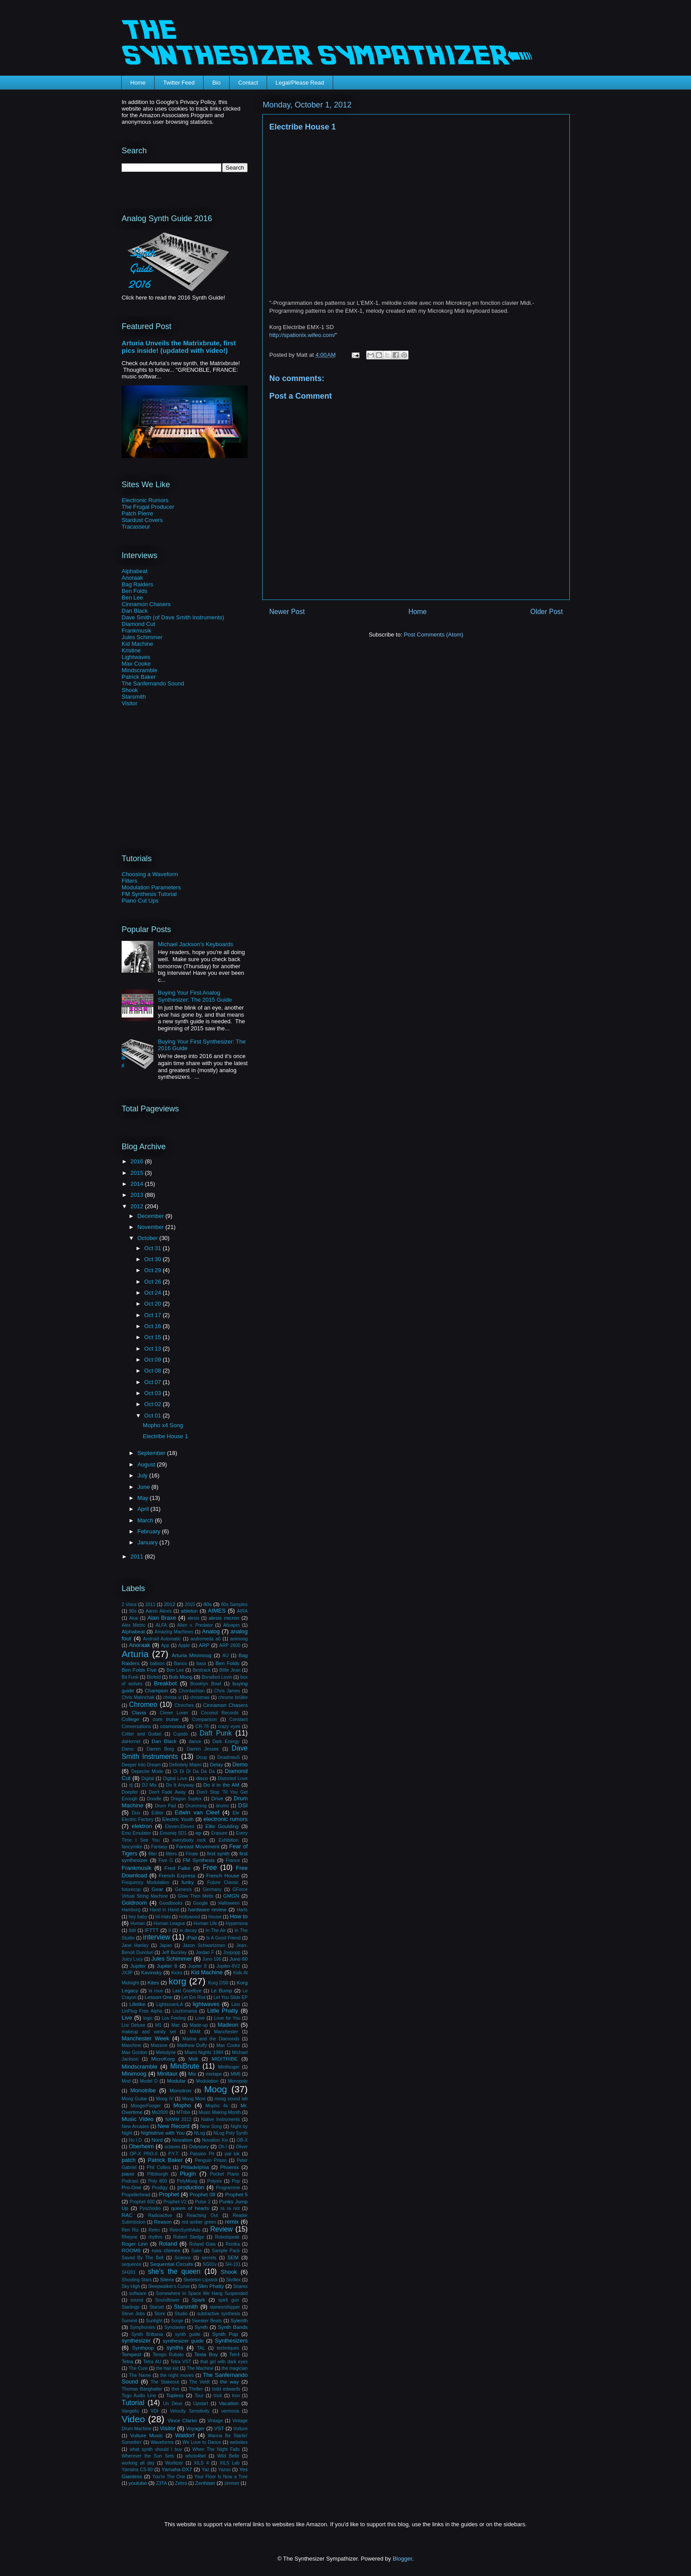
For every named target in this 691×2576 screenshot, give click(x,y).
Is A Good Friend (223, 1938)
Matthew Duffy (192, 2045)
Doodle (154, 1798)
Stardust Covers (142, 520)
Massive (159, 2045)
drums (222, 1805)
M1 (158, 2025)
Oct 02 (153, 1404)
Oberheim (141, 2146)
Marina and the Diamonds (210, 2038)
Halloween (229, 1903)
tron (236, 2395)
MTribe (183, 2112)
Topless (175, 2395)
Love (200, 2018)
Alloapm (231, 1625)
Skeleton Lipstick (200, 2279)
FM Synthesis (199, 1860)
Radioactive (160, 2215)
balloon (157, 1663)
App (165, 1645)
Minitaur (167, 2073)
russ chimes (166, 2250)
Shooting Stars (137, 2279)
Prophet (169, 2194)
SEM (232, 2257)
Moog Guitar (134, 2098)
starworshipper (225, 2307)
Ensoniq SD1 (173, 1833)
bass (201, 1663)
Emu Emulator (136, 1833)
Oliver (242, 2146)
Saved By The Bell (142, 2257)
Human (137, 1923)
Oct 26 (153, 1281)
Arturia (135, 1654)
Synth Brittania (147, 2334)
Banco (180, 1663)
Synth (201, 2327)
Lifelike (137, 2004)
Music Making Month (220, 2112)
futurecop (131, 1889)
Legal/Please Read (299, 82)
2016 (137, 1161)
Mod (126, 2081)
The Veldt (199, 2382)
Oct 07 (153, 1382)
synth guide (188, 2334)
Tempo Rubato (168, 2354)
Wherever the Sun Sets (148, 2456)
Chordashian (191, 1690)
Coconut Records (220, 1712)
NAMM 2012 (178, 2119)
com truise (165, 1719)
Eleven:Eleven (179, 1826)
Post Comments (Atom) (433, 634)
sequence (131, 2264)
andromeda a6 (205, 1638)
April (144, 1509)
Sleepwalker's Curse (168, 2286)
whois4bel (196, 2456)
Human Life (205, 1923)
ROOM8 (131, 2250)
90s (133, 1611)
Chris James (227, 1690)
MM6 (235, 2074)
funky (188, 1882)
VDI (154, 2411)
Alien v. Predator (195, 1625)
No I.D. (136, 2140)
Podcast (130, 2181)
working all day (138, 2463)
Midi (193, 2059)
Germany (212, 1889)
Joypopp (231, 1952)
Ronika (233, 2244)
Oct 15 (153, 1337)
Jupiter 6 (166, 1966)
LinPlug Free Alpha (142, 2011)
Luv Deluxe (133, 2025)
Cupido (180, 1734)
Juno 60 (238, 1959)
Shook (130, 690)
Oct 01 (153, 1415)
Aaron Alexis (158, 1611)
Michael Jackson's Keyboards (195, 944)
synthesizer (136, 2340)
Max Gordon (134, 2052)
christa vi (172, 1697)
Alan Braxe (162, 1617)
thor (175, 2389)
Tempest (131, 2354)
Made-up (199, 2025)
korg (177, 1981)
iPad (191, 1937)
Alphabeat (135, 571)
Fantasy (159, 1846)
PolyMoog (187, 2181)
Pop (236, 2181)
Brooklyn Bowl (205, 1683)
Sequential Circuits (171, 2264)
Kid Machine (137, 643)
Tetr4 (235, 2354)
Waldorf (184, 2435)
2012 (137, 1206)
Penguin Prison (211, 2160)
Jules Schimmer (142, 637)
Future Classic (222, 1882)
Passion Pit (202, 2153)
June (144, 1487)
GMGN (231, 1896)
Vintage (215, 2420)
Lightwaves (136, 657)
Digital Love (175, 1778)
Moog (215, 2089)
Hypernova (237, 1923)
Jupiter (138, 1966)
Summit (129, 2320)
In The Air (216, 1930)
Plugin (188, 2173)
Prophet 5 (236, 2194)
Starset (156, 2307)
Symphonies (142, 2327)
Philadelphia (195, 2167)
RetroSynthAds (185, 2230)
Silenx (167, 2279)
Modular (176, 2081)
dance (195, 1741)
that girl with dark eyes (224, 2361)
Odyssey (198, 2146)
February (149, 1531)
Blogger (402, 2558)
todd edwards (226, 2389)
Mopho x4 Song (163, 1425)
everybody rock (189, 1840)
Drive (217, 1798)
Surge (177, 2320)
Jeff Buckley (174, 1952)
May (143, 1498)
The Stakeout (165, 2382)
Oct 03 (153, 1393)
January (148, 1542)
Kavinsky (151, 1972)
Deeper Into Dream (141, 1764)
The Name (140, 2375)
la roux (156, 1990)
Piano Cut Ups (140, 900)
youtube (138, 2483)
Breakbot (165, 1683)
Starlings (130, 2307)
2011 (137, 1556)
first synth (218, 1853)
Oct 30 (153, 1259)
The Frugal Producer (148, 506)
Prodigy (159, 2187)
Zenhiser (205, 2483)
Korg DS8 (218, 1982)
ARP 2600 (230, 1645)
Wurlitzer (174, 2463)
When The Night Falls (216, 2449)
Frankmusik (136, 630)
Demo (240, 1764)
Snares (240, 2286)
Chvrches (184, 1705)
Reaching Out (202, 2215)
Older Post (546, 611)
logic (147, 2018)
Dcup (201, 1757)
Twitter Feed (179, 82)
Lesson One (158, 1997)
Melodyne (166, 2052)
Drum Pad (165, 1805)
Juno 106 (211, 1959)
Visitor (129, 703)
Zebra (181, 2483)
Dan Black (135, 610)
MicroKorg (163, 2059)
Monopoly (238, 2081)
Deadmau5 (228, 1757)
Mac (175, 2025)
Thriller (196, 2389)
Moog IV (164, 2098)
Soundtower (167, 2300)
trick (218, 2395)
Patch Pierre (137, 513)
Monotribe (143, 2090)
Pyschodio (150, 2208)
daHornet (131, 1741)
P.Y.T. (173, 2153)
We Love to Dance (201, 2442)
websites (239, 2442)
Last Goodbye (186, 1990)
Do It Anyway (180, 1785)
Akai (133, 1618)
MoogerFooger (146, 2105)
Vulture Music (146, 2435)
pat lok (232, 2153)
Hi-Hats (163, 1916)
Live (127, 2017)
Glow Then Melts (195, 1896)
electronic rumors (226, 1819)
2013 (137, 1195)
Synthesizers (231, 2340)
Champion (156, 1690)
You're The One (168, 2476)
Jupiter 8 (197, 1966)
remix (232, 2221)
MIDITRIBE (225, 2059)
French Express (177, 1875)
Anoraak (132, 577)
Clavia (139, 1712)
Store (159, 2313)
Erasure (219, 1833)
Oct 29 (153, 1270)
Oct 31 (153, 1248)
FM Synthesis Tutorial (149, 894)
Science (183, 2257)
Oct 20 (153, 1303)
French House (222, 1875)
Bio (216, 82)
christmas (199, 1697)
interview (157, 1937)
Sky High (131, 2286)
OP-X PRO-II (143, 2153)
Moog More (193, 2098)
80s (207, 1604)
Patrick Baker (139, 677)
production (190, 2187)
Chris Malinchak (138, 1697)
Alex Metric (133, 1625)
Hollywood (189, 1916)
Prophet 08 (202, 2194)
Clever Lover (174, 1712)
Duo (136, 1812)
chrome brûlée (233, 1697)
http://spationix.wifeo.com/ (302, 335)
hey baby (138, 1916)
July (143, 1475)
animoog (239, 1638)
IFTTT (152, 1930)
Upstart (200, 2403)
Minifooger (229, 2067)
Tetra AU (152, 2361)
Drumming (196, 1805)
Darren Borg (160, 1749)
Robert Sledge (188, 2237)
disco (202, 1778)
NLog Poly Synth (230, 2133)
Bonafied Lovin (217, 1677)
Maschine (131, 2045)
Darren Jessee (203, 1749)
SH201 (129, 2272)
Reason (163, 2221)
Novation (182, 2140)
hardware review (207, 1909)
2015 (137, 1173)
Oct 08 (153, 1370)
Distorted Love (233, 1778)
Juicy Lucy (132, 1959)
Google (200, 1903)
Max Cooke (136, 663)
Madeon (228, 2024)
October (148, 1238)
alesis (194, 1618)
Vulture (241, 2428)
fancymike (132, 1846)
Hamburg (131, 1909)
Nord (157, 2140)
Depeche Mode (147, 1771)
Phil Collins (159, 2167)
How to (239, 1916)
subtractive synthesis (218, 2313)
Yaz (205, 2469)
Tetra (127, 2361)
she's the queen (174, 2271)
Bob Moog (180, 1677)
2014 (137, 1184)
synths (175, 2347)
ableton (189, 1611)
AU (225, 1655)
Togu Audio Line (139, 2395)
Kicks (176, 1972)
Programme (228, 2187)
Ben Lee (132, 597)
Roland (168, 2243)
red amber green (199, 2222)
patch (129, 2160)
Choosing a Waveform (150, 874)
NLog (199, 2133)
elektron (142, 1826)
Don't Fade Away (167, 1792)
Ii (169, 1930)
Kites (153, 1982)
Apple (184, 1645)
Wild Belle (228, 2456)
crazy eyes (229, 1726)
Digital (147, 1778)
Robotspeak (227, 2237)
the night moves (177, 2375)
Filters (129, 880)
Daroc (128, 1749)
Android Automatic (162, 1638)
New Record (173, 2126)
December (151, 1216)
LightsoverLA (169, 2004)
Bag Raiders (137, 584)
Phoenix (229, 2167)
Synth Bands (233, 2327)
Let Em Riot (193, 1997)
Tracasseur (136, 526)
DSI (243, 1805)
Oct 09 (153, 1359)
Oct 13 (153, 1348)
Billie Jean (230, 1670)
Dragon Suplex (186, 1798)
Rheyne (129, 2237)
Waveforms (162, 2442)
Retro (154, 2230)
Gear (157, 1889)
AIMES (217, 1610)
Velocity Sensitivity (190, 2411)
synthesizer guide (183, 2340)
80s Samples (234, 1604)
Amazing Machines (173, 1631)
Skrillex (233, 2279)
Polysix (214, 2181)
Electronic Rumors (145, 500)
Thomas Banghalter (142, 2389)
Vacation (229, 2403)
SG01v (210, 2264)
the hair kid (167, 2368)
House (215, 1916)
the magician (235, 2368)
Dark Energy (225, 1741)
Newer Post (287, 611)
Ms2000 (160, 2112)
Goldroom (134, 1902)
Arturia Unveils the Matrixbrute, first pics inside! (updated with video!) (179, 346)
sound (136, 2300)
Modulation (207, 2081)
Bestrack (201, 1670)
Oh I (222, 2146)
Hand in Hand (164, 1909)
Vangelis (130, 2411)
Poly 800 (157, 2181)
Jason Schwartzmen (204, 1945)
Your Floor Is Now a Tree (221, 2476)
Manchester (226, 2031)
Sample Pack (226, 2250)
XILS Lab (229, 2463)
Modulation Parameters (151, 887)
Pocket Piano (224, 2174)
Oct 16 (153, 1326)
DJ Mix (149, 1785)
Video (133, 2419)
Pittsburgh (157, 2174)
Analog (210, 1631)
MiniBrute (184, 2066)
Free (210, 1867)
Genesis (183, 1889)
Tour (199, 2395)
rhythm (156, 2237)
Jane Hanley (135, 1945)
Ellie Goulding (221, 1826)
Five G (166, 1860)
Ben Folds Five (139, 1670)
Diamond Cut (138, 624)
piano (128, 2173)
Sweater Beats (207, 2320)
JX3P (127, 1972)
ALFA (161, 1625)
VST (219, 2428)
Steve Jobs (133, 2313)
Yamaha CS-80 (137, 2469)
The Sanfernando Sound (153, 683)
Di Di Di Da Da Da (194, 1771)
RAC (127, 2215)
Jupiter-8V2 (228, 1966)
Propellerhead (136, 2194)
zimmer (231, 2483)
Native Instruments (220, 2119)
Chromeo (143, 1704)
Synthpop (143, 2347)
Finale (192, 1853)
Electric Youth (177, 1819)
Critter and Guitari (141, 1734)
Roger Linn (135, 2244)
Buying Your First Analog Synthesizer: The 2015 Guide (195, 996)
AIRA (242, 1611)
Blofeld (154, 1677)
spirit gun (228, 2300)
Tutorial (133, 2402)
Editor (157, 1812)
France (233, 1860)
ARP (204, 1645)
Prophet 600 (142, 2201)
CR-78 (202, 1726)
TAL (201, 2348)
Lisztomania (184, 2011)
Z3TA (161, 2483)
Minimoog (134, 2073)
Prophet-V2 (175, 2201)
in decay (188, 1930)
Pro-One (131, 2187)
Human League (169, 1923)
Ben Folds (135, 591)
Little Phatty (222, 2010)
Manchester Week (145, 2038)
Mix (192, 2073)
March (146, 1520)
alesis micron (223, 1618)
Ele (236, 1812)
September (152, 1453)
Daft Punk (216, 1733)
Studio (181, 2313)
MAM (194, 2031)
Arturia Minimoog (192, 1655)
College (130, 1719)
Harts (242, 1909)
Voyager (195, 2428)
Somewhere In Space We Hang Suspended (202, 2293)
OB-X (242, 2140)
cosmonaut (172, 1726)
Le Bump (221, 1990)
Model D (149, 2081)
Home (138, 82)
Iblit (132, 1930)
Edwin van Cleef (197, 1812)
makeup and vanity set (149, 2031)
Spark (198, 2299)
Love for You (227, 2018)
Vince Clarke (182, 2420)
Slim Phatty (211, 2286)
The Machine (200, 2368)
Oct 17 (153, 1315)
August (147, 1464)
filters (171, 1853)
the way (229, 2381)
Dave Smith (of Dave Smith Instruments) (173, 617)
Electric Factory (137, 1819)
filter (152, 1853)
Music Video (137, 2119)
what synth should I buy (156, 2449)
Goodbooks (170, 1903)
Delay (216, 1764)
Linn (235, 2004)
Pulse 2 (203, 2201)
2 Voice (129, 1604)
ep (198, 1833)
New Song (211, 2126)
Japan (166, 1945)
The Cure (138, 2368)
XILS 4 (201, 2463)
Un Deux (172, 2403)
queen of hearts (190, 2208)
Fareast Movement (197, 1846)
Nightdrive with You (163, 2133)
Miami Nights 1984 (204, 2052)
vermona (230, 2411)
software (137, 2293)
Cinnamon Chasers (146, 604)
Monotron (180, 2090)
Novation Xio (215, 2140)
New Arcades (135, 2126)
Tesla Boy (206, 2354)
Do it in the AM (221, 1785)
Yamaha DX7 (177, 2469)
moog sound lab (231, 2098)
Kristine (131, 650)
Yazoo (224, 2469)
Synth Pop (225, 2334)
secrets (209, 2257)
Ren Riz (130, 2230)
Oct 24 (153, 1292)
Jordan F (205, 1952)
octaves (172, 2146)
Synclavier (175, 2327)
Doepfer (130, 1792)
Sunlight (154, 2320)
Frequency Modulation (145, 1882)
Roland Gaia (202, 2244)
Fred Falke (177, 1868)
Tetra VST (181, 2361)
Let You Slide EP (231, 1997)
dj (131, 1785)
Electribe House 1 (165, 1436)
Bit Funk (130, 1677)
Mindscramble (139, 670)
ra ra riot (230, 2208)
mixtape (214, 2074)
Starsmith (134, 696)
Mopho (182, 2105)
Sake (196, 2250)
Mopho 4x (216, 2105)
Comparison (204, 1719)
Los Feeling (174, 2018)
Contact (248, 82)
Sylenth (239, 2320)
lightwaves (206, 2004)
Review (221, 2229)
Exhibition (228, 1840)
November (151, 1227)
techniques (228, 2348)
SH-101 (233, 2264)
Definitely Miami (185, 1764)
